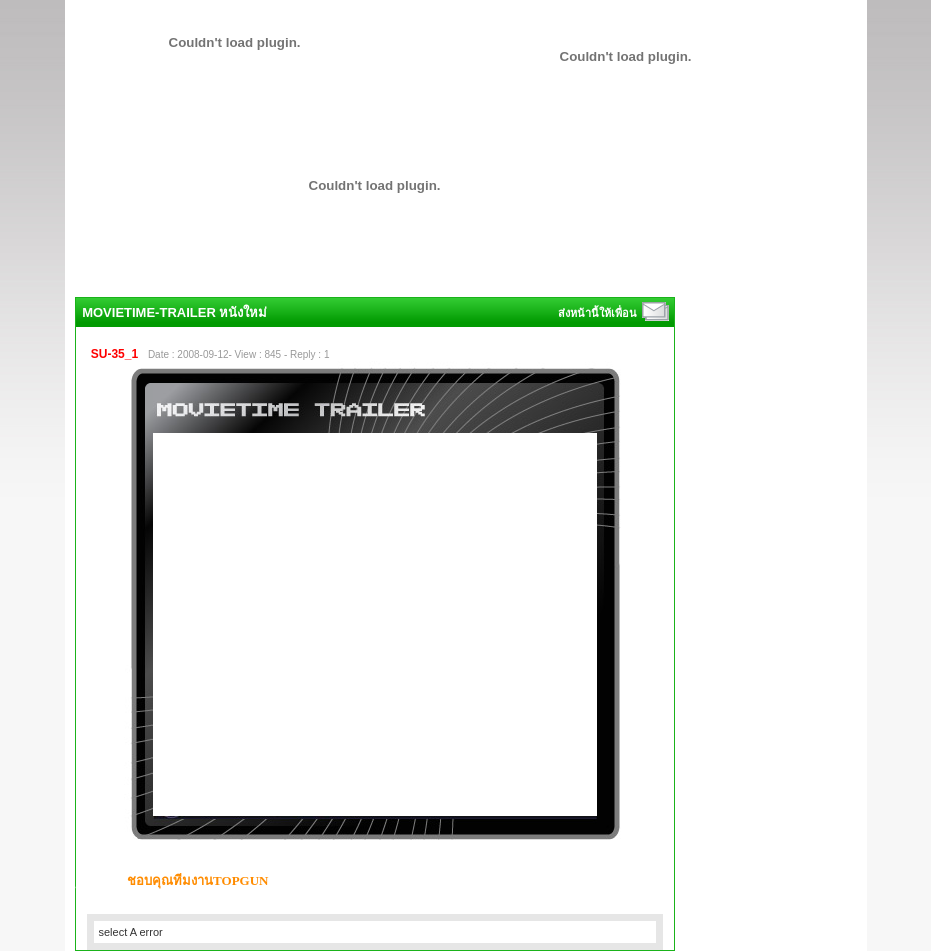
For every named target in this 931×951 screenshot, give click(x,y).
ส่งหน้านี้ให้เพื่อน (599, 313)
